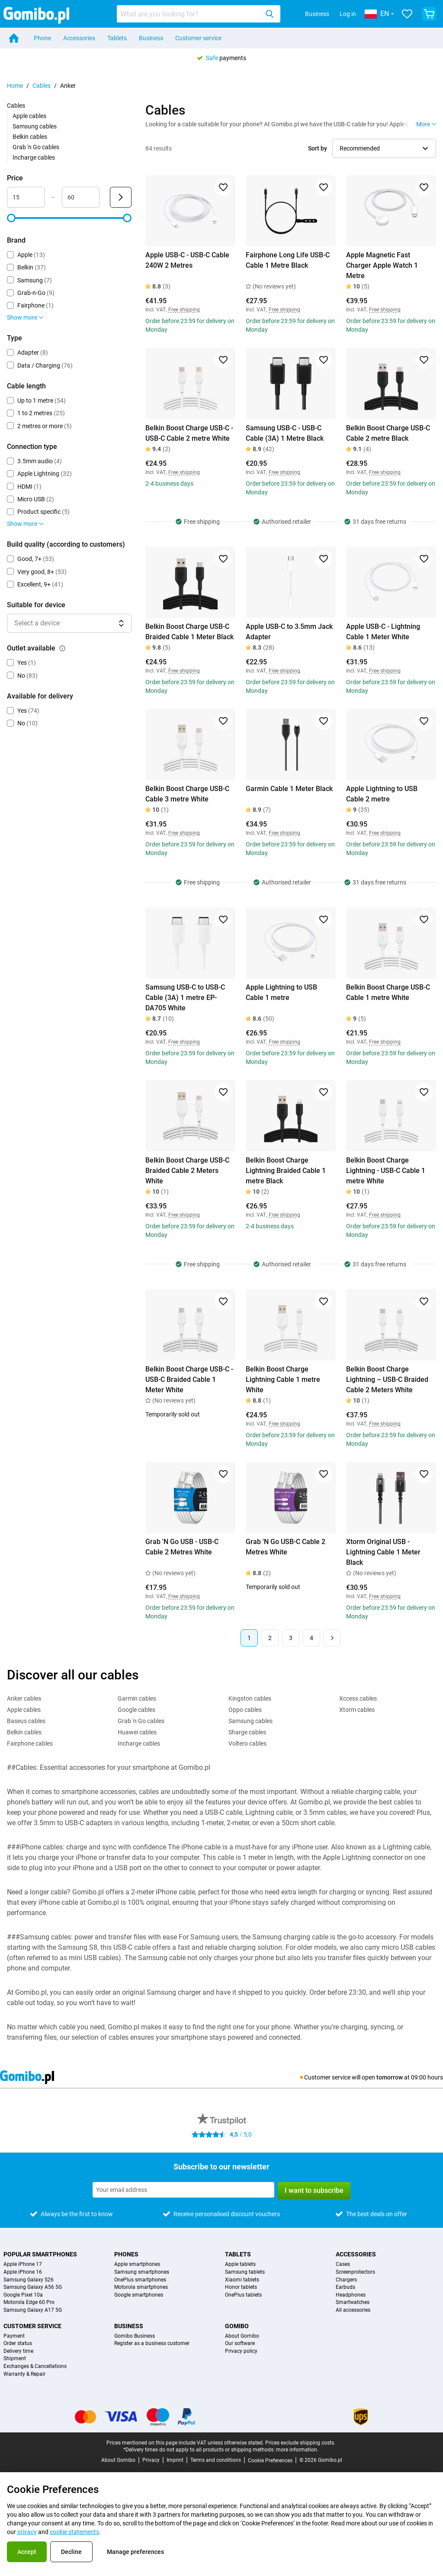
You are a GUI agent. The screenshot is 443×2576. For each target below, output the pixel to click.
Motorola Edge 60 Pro (29, 2302)
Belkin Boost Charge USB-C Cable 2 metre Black (388, 433)
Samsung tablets (245, 2272)
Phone (42, 38)
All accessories (353, 2310)
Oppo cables (245, 1709)
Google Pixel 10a (23, 2295)
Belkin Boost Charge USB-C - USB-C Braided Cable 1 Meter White (189, 1379)
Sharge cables (247, 1732)
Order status (17, 2343)
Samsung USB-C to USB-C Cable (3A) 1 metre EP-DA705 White (185, 997)
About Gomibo (242, 2336)
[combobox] (198, 14)
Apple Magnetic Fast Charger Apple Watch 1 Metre (382, 265)
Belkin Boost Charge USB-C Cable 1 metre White (388, 992)
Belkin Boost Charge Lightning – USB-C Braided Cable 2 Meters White (387, 1379)
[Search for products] (189, 13)
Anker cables (24, 1698)
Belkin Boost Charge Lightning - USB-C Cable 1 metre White (385, 1170)
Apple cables (29, 115)
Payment (14, 2336)
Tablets (117, 38)
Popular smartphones (40, 2254)
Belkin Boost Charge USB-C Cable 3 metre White (187, 794)
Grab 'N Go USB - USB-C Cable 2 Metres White (181, 1547)
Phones (126, 2254)
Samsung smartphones (141, 2272)
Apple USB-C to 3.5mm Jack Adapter (289, 631)
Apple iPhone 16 (22, 2272)
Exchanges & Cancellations (35, 2366)
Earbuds (345, 2287)
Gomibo (237, 2326)
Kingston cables (249, 1698)
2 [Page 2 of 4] (270, 1637)
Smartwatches (352, 2302)
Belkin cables (30, 136)
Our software (240, 2343)
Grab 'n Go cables (36, 147)
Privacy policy (241, 2351)
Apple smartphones (137, 2264)
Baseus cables (26, 1720)
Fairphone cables (30, 1743)
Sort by (317, 148)
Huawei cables (137, 1732)
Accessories (79, 38)
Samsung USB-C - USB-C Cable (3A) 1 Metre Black (285, 433)
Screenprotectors (355, 2272)
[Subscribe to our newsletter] (183, 2190)
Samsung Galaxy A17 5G (32, 2310)
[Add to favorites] (223, 187)
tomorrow (389, 2077)
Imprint (175, 2460)
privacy (27, 2531)
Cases (343, 2264)
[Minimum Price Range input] (26, 197)
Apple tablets (240, 2264)
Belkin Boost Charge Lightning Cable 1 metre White (283, 1379)
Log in (348, 13)
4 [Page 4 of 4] (311, 1637)
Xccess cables (358, 1698)
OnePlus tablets (243, 2295)
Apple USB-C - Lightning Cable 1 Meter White (383, 631)
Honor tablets (241, 2287)
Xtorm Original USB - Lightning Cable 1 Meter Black (383, 1552)
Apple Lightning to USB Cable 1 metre (281, 992)
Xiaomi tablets (242, 2280)
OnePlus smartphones (140, 2280)
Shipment (14, 2358)
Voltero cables (247, 1743)
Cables (41, 85)
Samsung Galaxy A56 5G (32, 2287)
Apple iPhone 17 (22, 2264)
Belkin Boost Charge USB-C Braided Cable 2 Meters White (187, 1170)
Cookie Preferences (270, 2460)
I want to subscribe (314, 2190)
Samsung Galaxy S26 (28, 2280)
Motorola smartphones (141, 2287)
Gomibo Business (134, 2336)
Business (317, 13)
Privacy (151, 2460)
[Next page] (332, 1638)
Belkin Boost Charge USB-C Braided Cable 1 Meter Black (189, 631)
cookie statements (74, 2531)
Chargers (346, 2280)
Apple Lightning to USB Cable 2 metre (381, 794)
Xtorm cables (357, 1709)
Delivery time (18, 2351)
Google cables (136, 1709)
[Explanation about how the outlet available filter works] (62, 648)
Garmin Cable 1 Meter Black (289, 789)
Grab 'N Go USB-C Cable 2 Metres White (285, 1547)
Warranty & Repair (24, 2374)
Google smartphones (138, 2295)
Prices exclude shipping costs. (300, 2443)
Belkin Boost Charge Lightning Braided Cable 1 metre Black (286, 1170)
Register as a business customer (151, 2343)
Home (15, 85)
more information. (297, 2450)
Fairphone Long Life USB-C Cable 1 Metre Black (288, 260)
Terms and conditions (215, 2460)
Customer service (198, 38)
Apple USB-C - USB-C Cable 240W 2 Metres (187, 260)
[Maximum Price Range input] (81, 197)
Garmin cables (137, 1698)
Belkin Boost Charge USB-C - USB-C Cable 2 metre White (189, 433)
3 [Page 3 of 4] (290, 1637)
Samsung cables (35, 126)
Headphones (351, 2295)
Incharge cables (34, 157)
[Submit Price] (121, 197)
